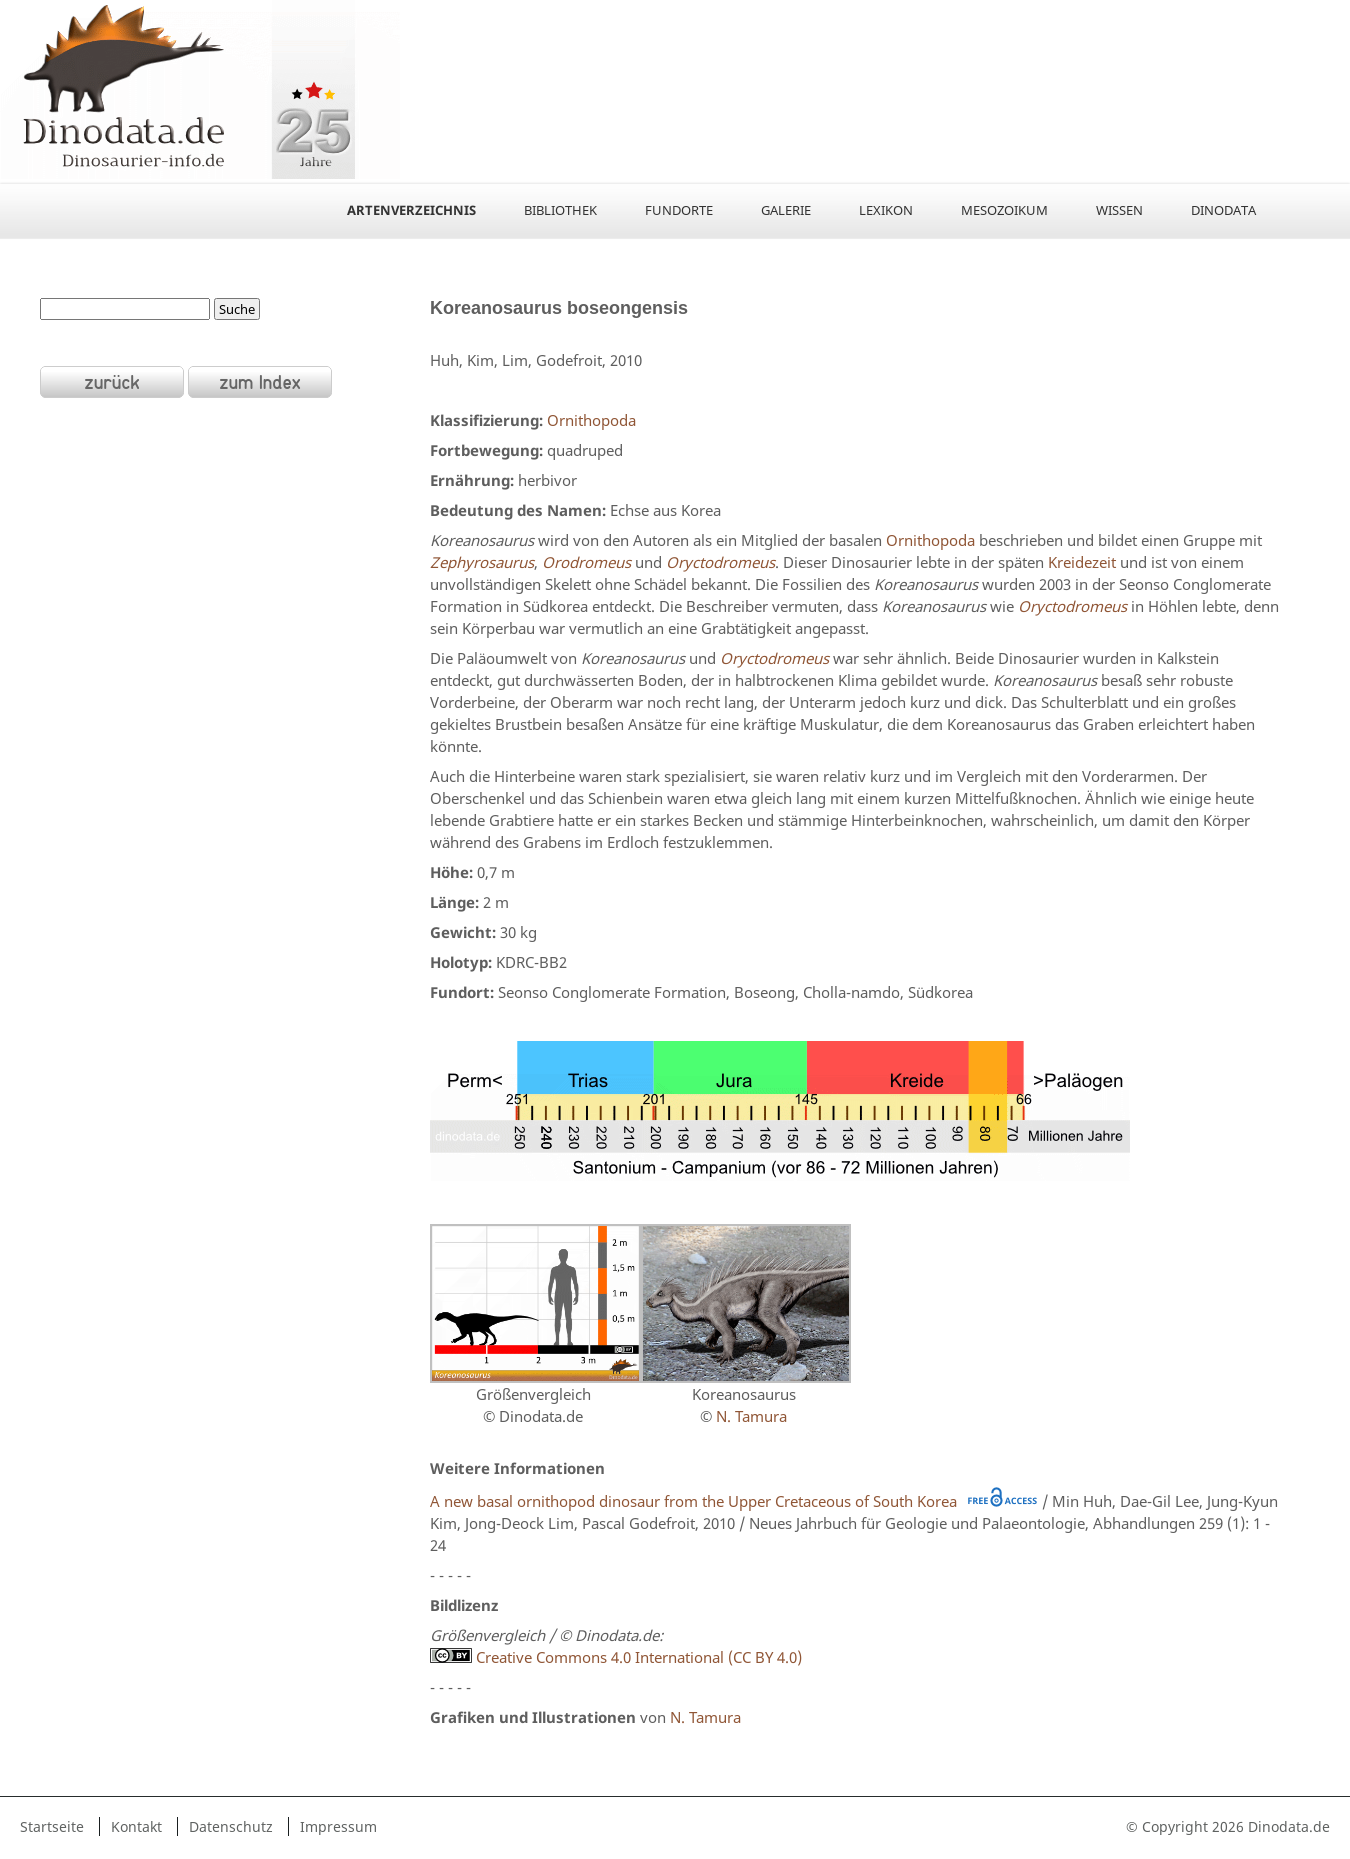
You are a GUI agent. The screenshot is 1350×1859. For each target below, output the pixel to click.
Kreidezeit (1082, 562)
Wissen (1119, 210)
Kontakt (136, 1826)
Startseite (52, 1826)
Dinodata (1223, 210)
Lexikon (886, 210)
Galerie (786, 210)
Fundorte (679, 210)
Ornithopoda (591, 420)
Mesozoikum (1004, 210)
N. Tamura (751, 1416)
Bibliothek (560, 210)
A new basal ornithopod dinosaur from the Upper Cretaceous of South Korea (693, 1501)
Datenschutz (231, 1826)
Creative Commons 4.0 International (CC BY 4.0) (616, 1657)
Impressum (338, 1826)
